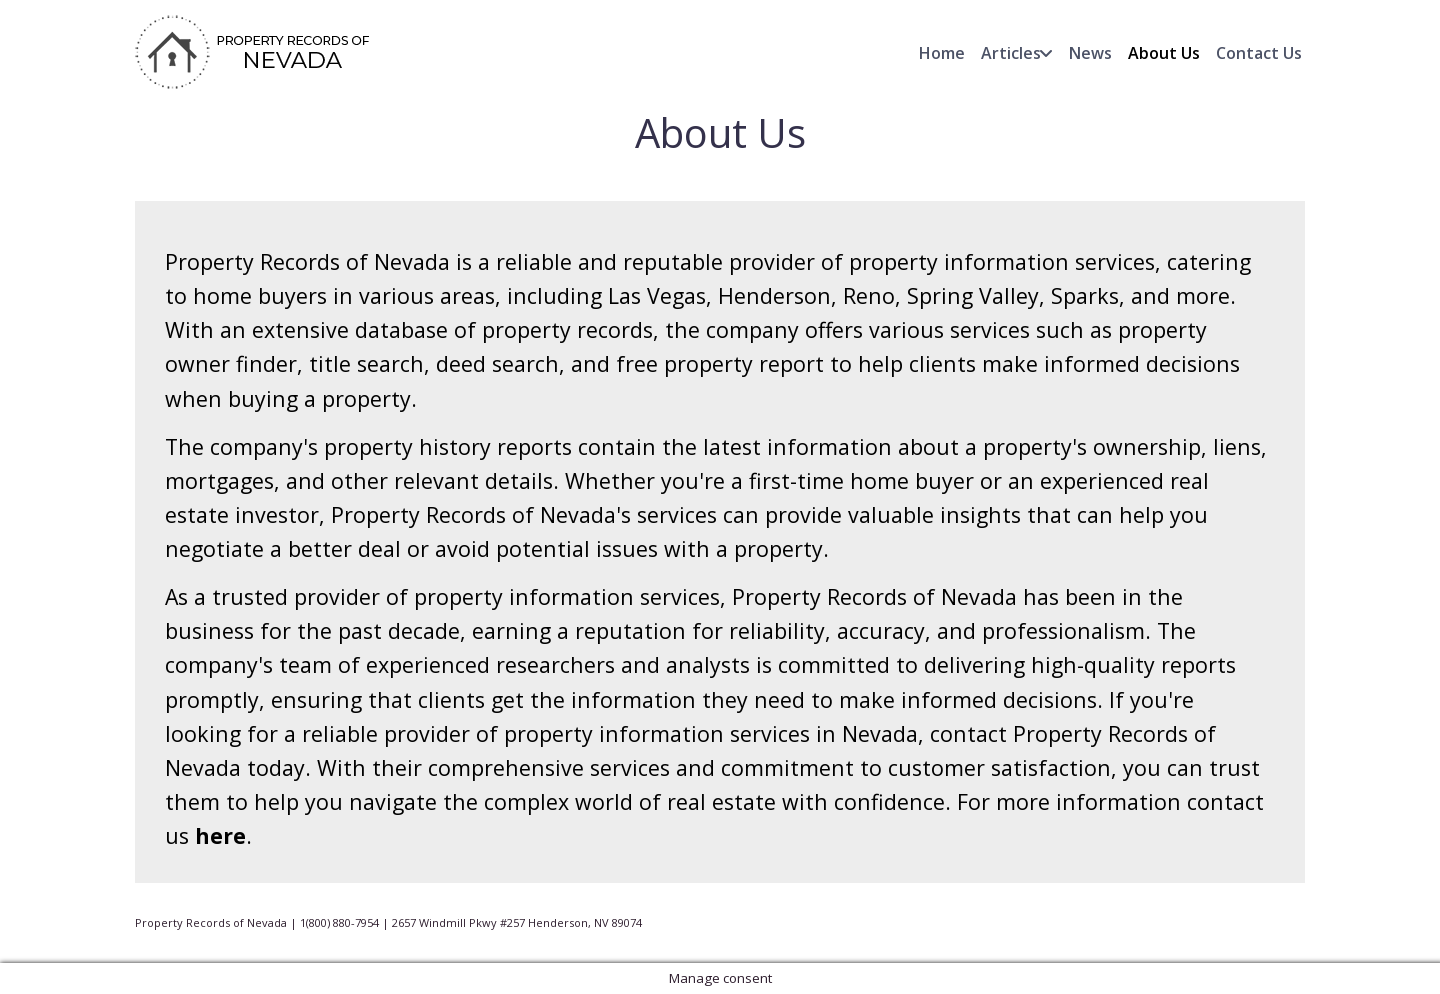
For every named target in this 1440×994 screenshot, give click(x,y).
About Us (1164, 53)
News (1090, 53)
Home (942, 53)
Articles (1011, 53)
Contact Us (1259, 53)
